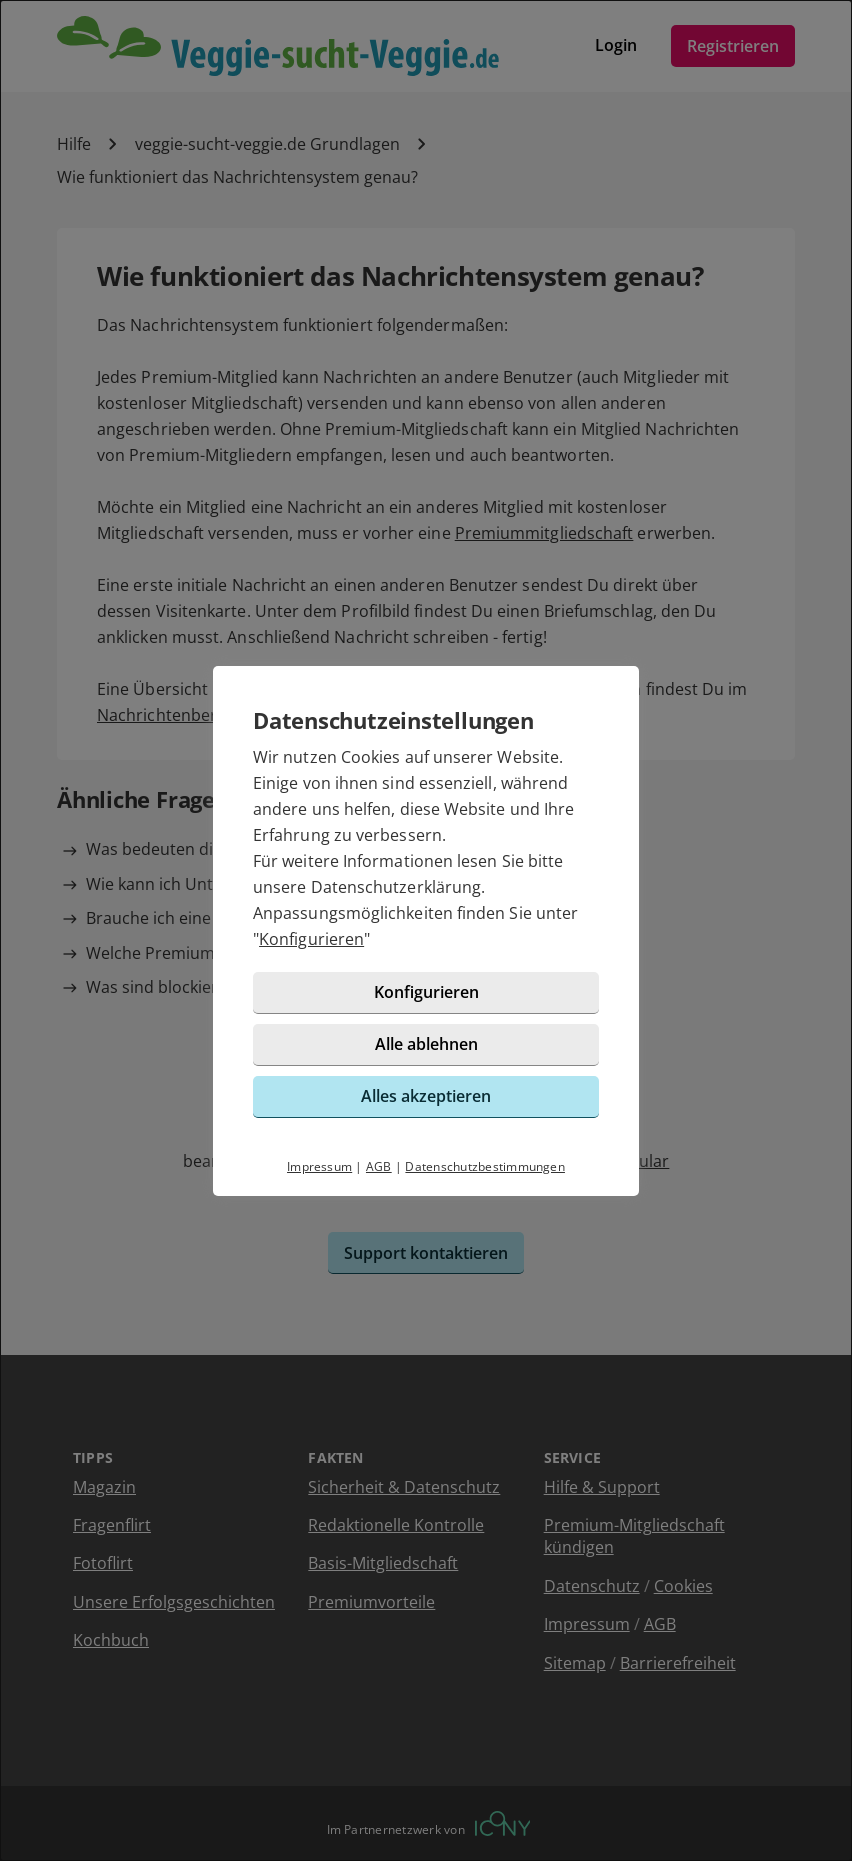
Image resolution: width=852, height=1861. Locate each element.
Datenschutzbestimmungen (485, 1166)
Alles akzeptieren (426, 1096)
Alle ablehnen (426, 1044)
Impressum (319, 1166)
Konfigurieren (311, 939)
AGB (379, 1166)
